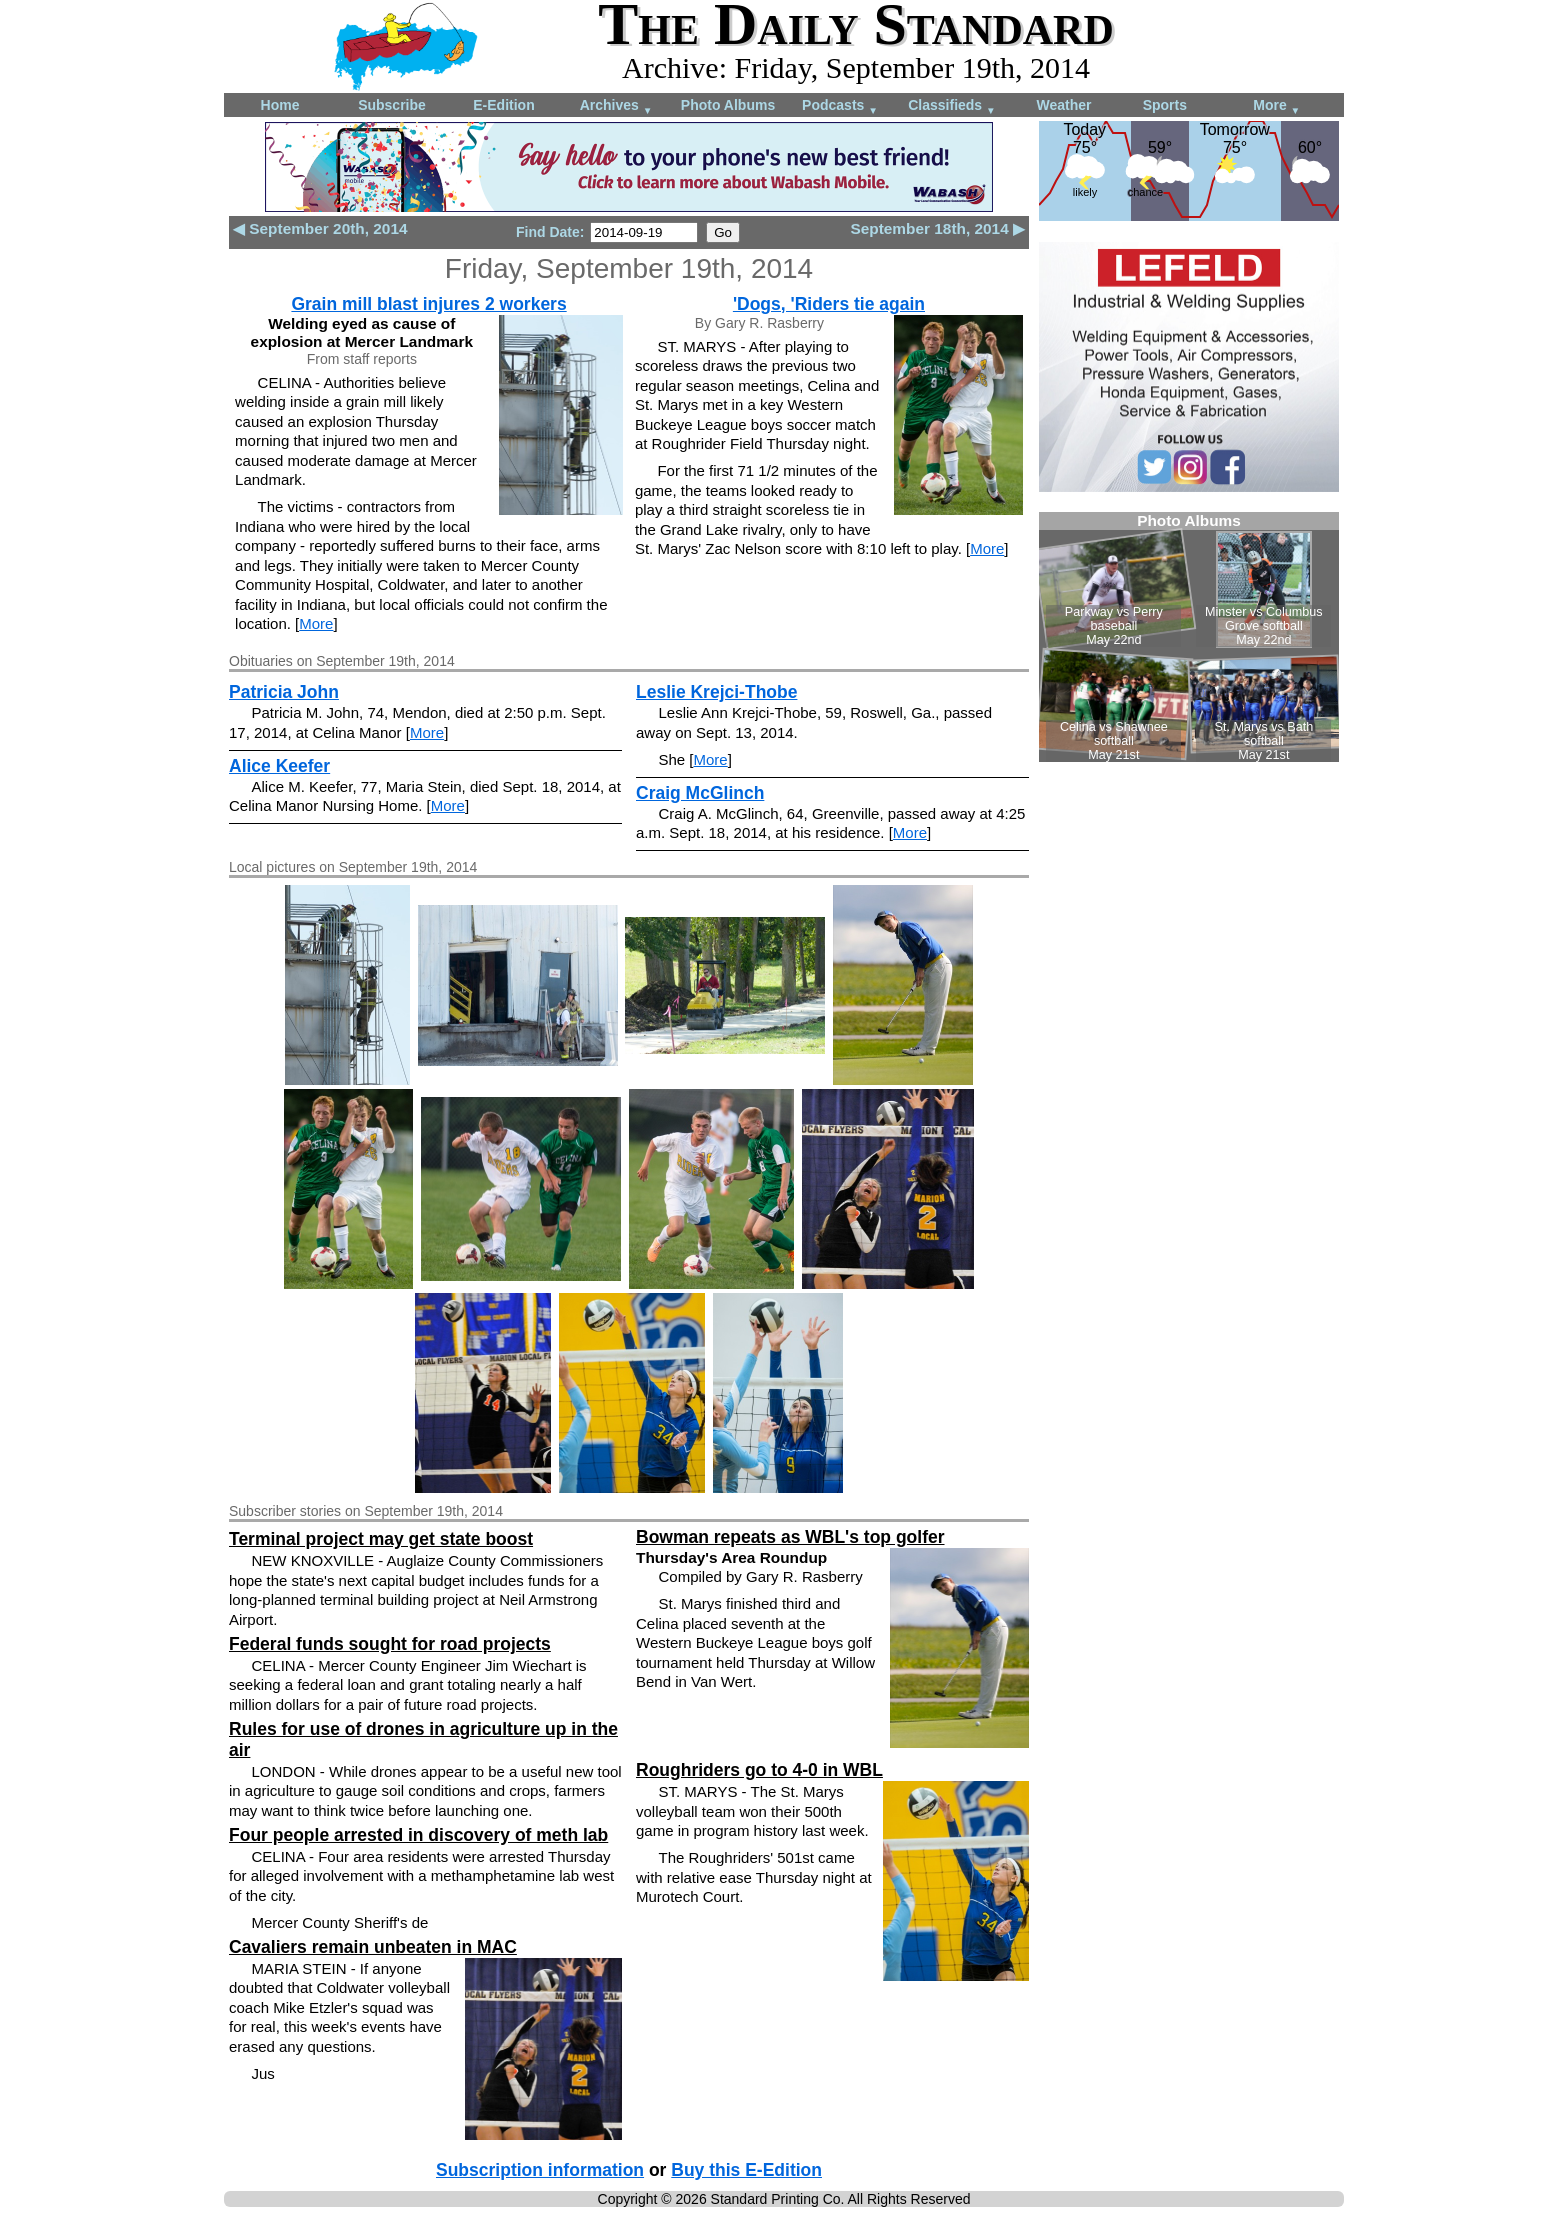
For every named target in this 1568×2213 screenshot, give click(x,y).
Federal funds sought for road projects (390, 1644)
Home (280, 105)
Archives (616, 106)
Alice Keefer (279, 766)
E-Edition (503, 105)
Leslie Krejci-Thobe (716, 692)
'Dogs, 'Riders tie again (829, 304)
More (1276, 106)
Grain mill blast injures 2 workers (428, 304)
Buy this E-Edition (746, 2170)
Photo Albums (728, 105)
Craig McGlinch (700, 793)
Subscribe (392, 105)
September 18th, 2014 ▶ (937, 228)
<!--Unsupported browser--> (1189, 637)
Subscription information (540, 2170)
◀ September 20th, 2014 (320, 228)
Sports (1165, 105)
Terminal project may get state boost (381, 1539)
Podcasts (840, 106)
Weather (1064, 105)
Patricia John (284, 692)
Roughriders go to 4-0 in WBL (759, 1770)
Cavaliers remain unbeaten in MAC (373, 1947)
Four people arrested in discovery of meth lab (418, 1835)
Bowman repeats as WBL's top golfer (790, 1537)
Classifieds (952, 106)
